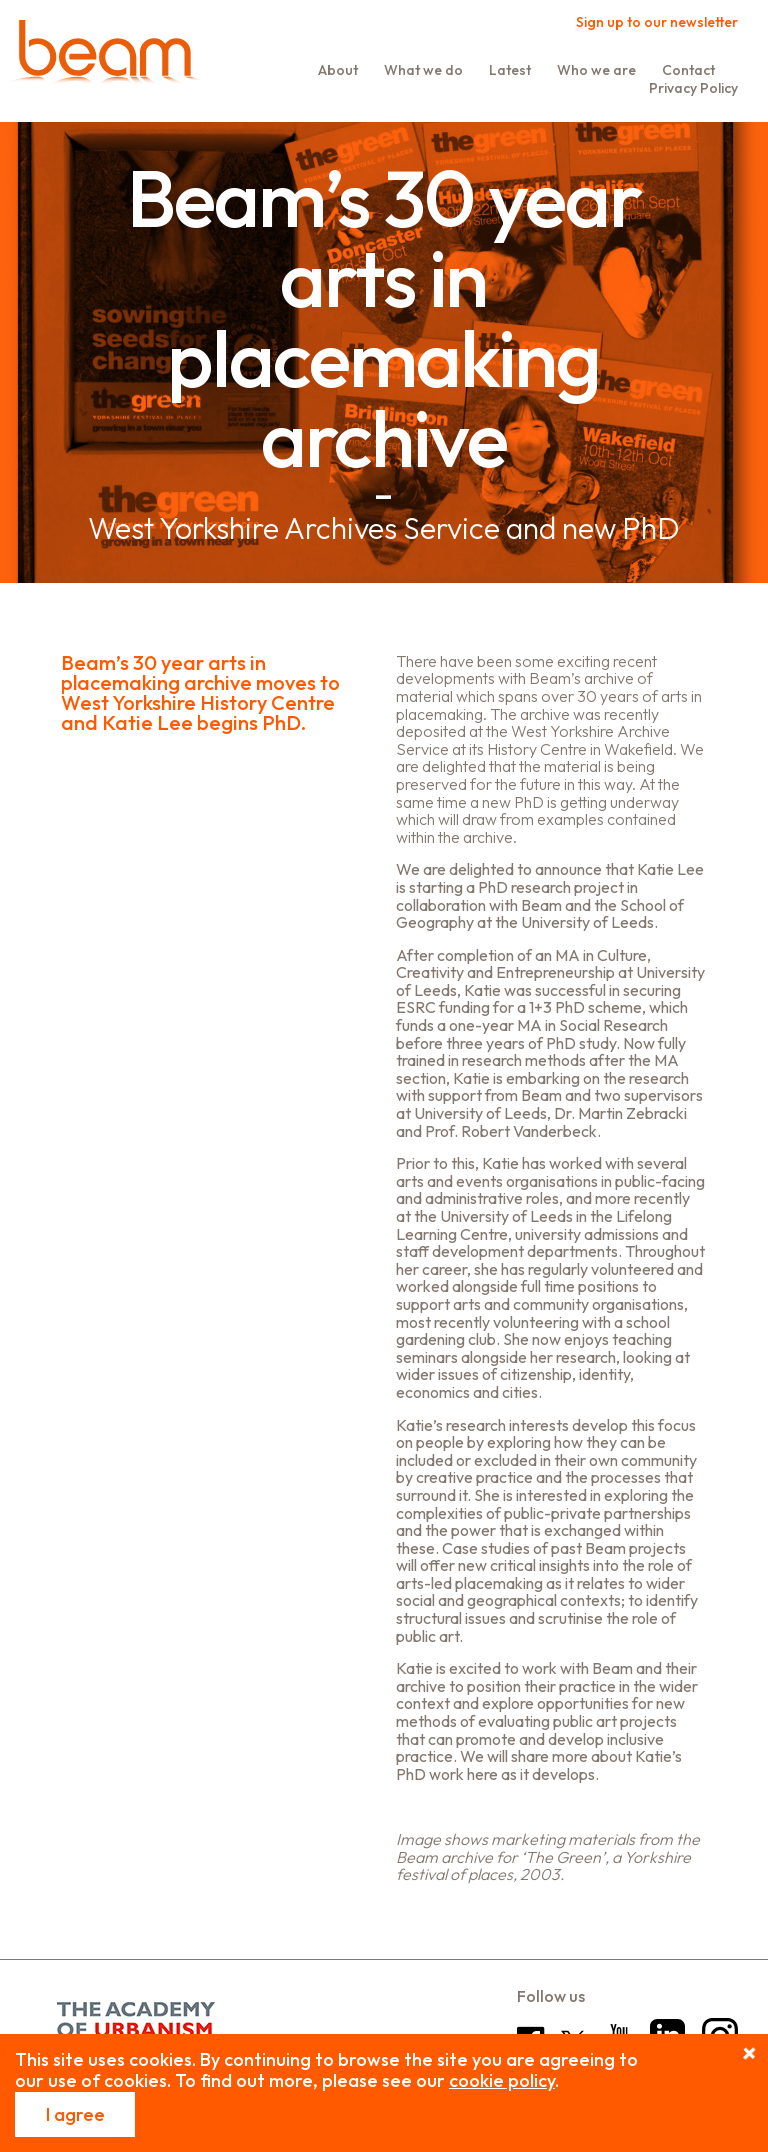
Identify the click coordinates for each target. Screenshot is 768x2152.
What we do (423, 70)
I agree (75, 2114)
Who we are (596, 70)
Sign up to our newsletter (657, 22)
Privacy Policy (693, 88)
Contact (688, 70)
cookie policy (502, 2080)
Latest (510, 70)
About (338, 70)
